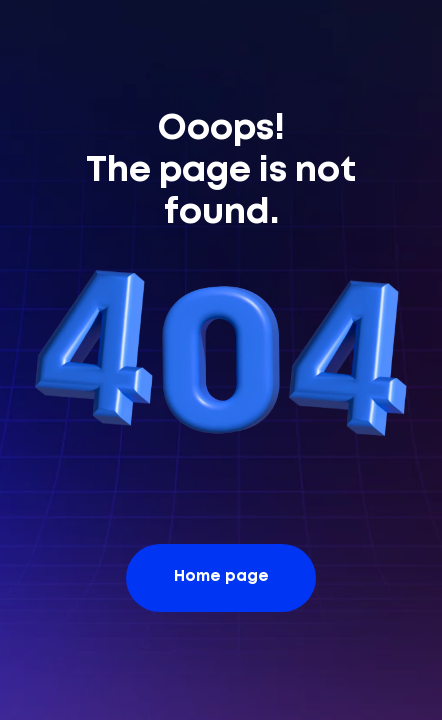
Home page (221, 577)
